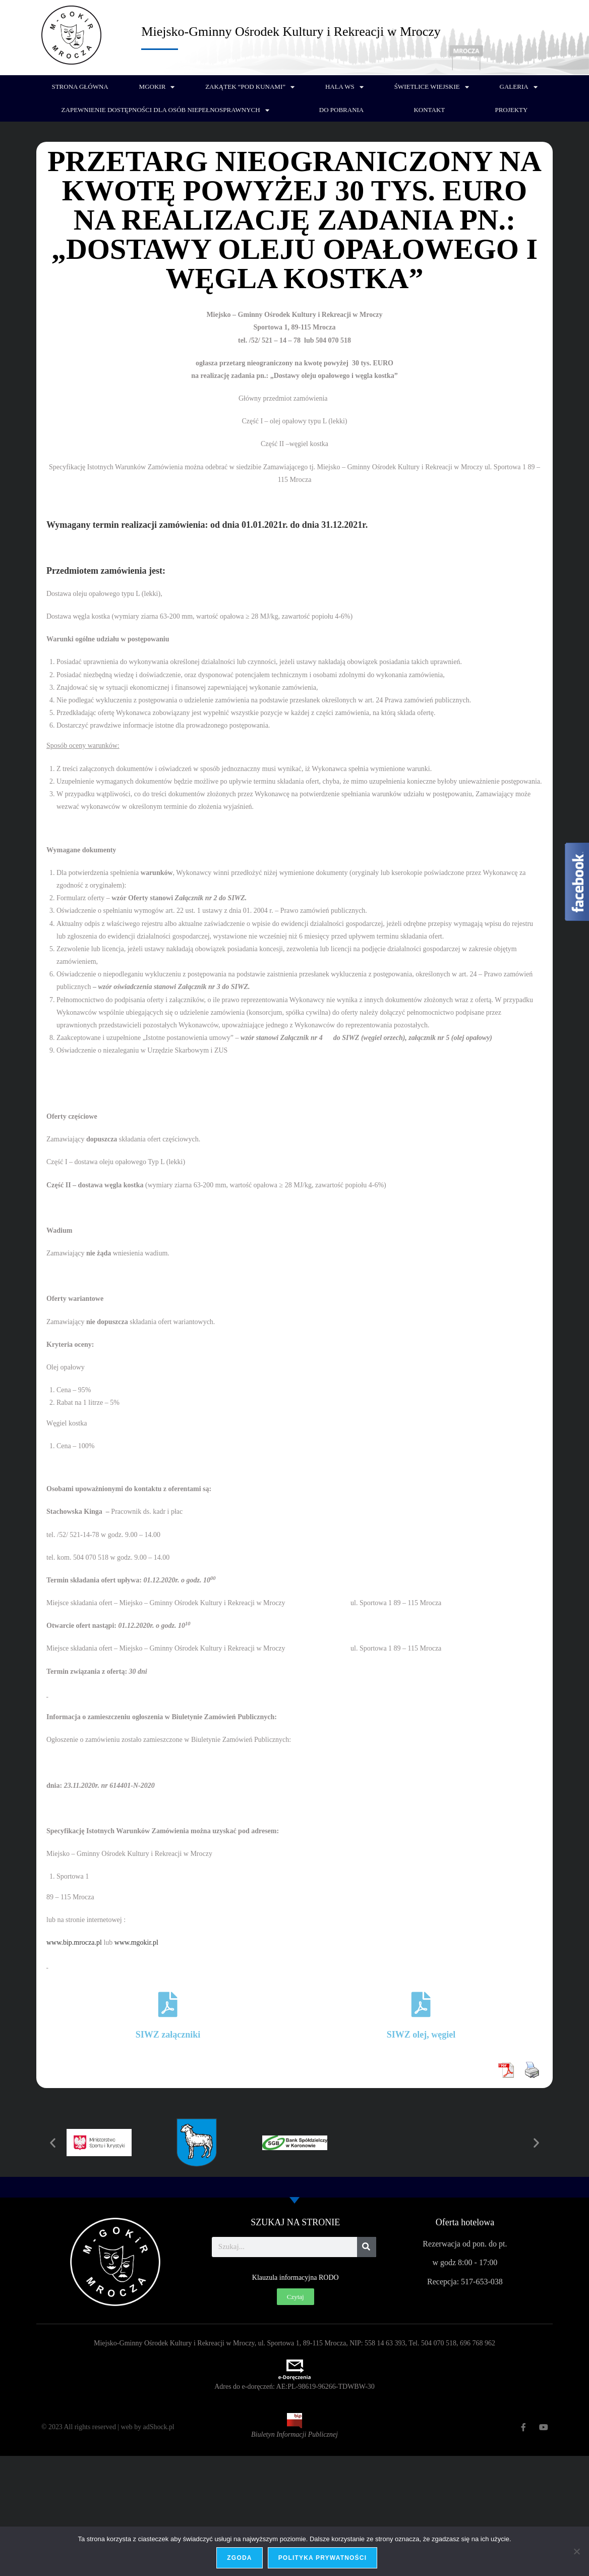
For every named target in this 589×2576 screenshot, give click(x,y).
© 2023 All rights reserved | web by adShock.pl (108, 2427)
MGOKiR (157, 87)
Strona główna (79, 86)
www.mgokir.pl (136, 1942)
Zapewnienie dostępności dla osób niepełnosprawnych (165, 110)
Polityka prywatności (322, 2557)
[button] (52, 2142)
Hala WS (344, 87)
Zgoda (239, 2557)
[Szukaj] (366, 2247)
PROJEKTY (511, 110)
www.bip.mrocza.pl (74, 1942)
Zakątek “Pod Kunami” (249, 87)
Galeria (519, 87)
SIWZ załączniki (168, 2035)
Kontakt (429, 110)
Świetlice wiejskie (431, 87)
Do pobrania (341, 110)
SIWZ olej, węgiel (421, 2035)
